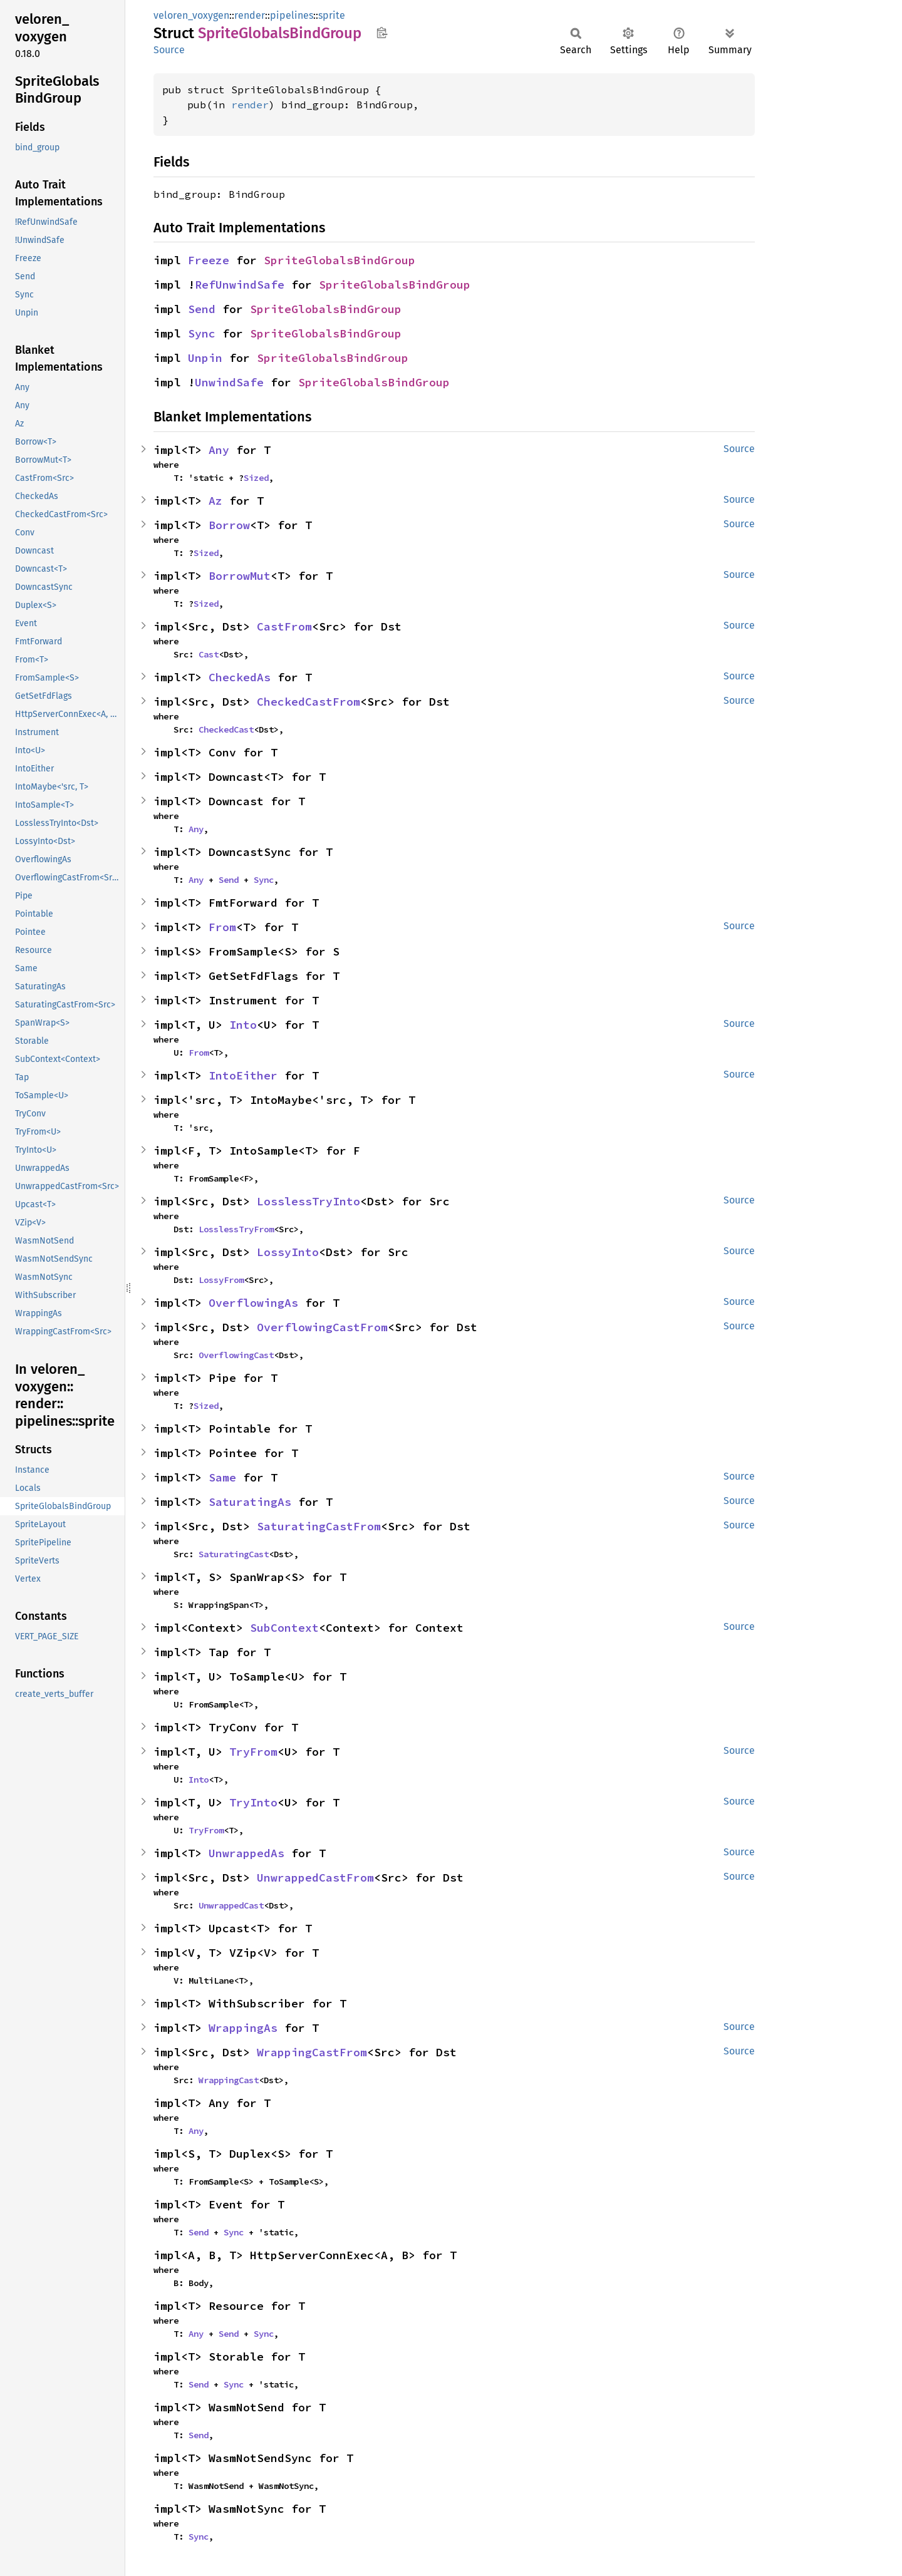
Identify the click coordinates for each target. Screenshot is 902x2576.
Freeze (208, 260)
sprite (331, 15)
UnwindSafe (229, 382)
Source (169, 50)
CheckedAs (240, 677)
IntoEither (243, 1075)
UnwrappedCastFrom (315, 1877)
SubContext (284, 1627)
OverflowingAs (253, 1303)
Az (215, 500)
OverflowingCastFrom (322, 1327)
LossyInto (288, 1252)
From (222, 927)
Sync (201, 333)
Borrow (229, 525)
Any (219, 450)
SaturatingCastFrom (319, 1526)
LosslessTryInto (308, 1201)
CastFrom (284, 626)
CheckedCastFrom (308, 701)
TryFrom (253, 1751)
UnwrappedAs (246, 1853)
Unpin (205, 358)
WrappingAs (243, 2028)
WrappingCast (229, 2080)
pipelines (291, 15)
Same (222, 1477)
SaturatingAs (250, 1502)
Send (201, 309)
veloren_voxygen (191, 15)
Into (243, 1025)
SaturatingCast (234, 1554)
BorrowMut (240, 576)
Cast (209, 654)
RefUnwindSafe (239, 284)
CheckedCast (226, 729)
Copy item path (381, 32)
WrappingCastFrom (312, 2052)
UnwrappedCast (231, 1905)
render (249, 15)
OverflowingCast (236, 1355)
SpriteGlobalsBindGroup (339, 260)
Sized (256, 477)
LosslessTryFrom (236, 1229)
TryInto (253, 1802)
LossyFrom (221, 1279)
